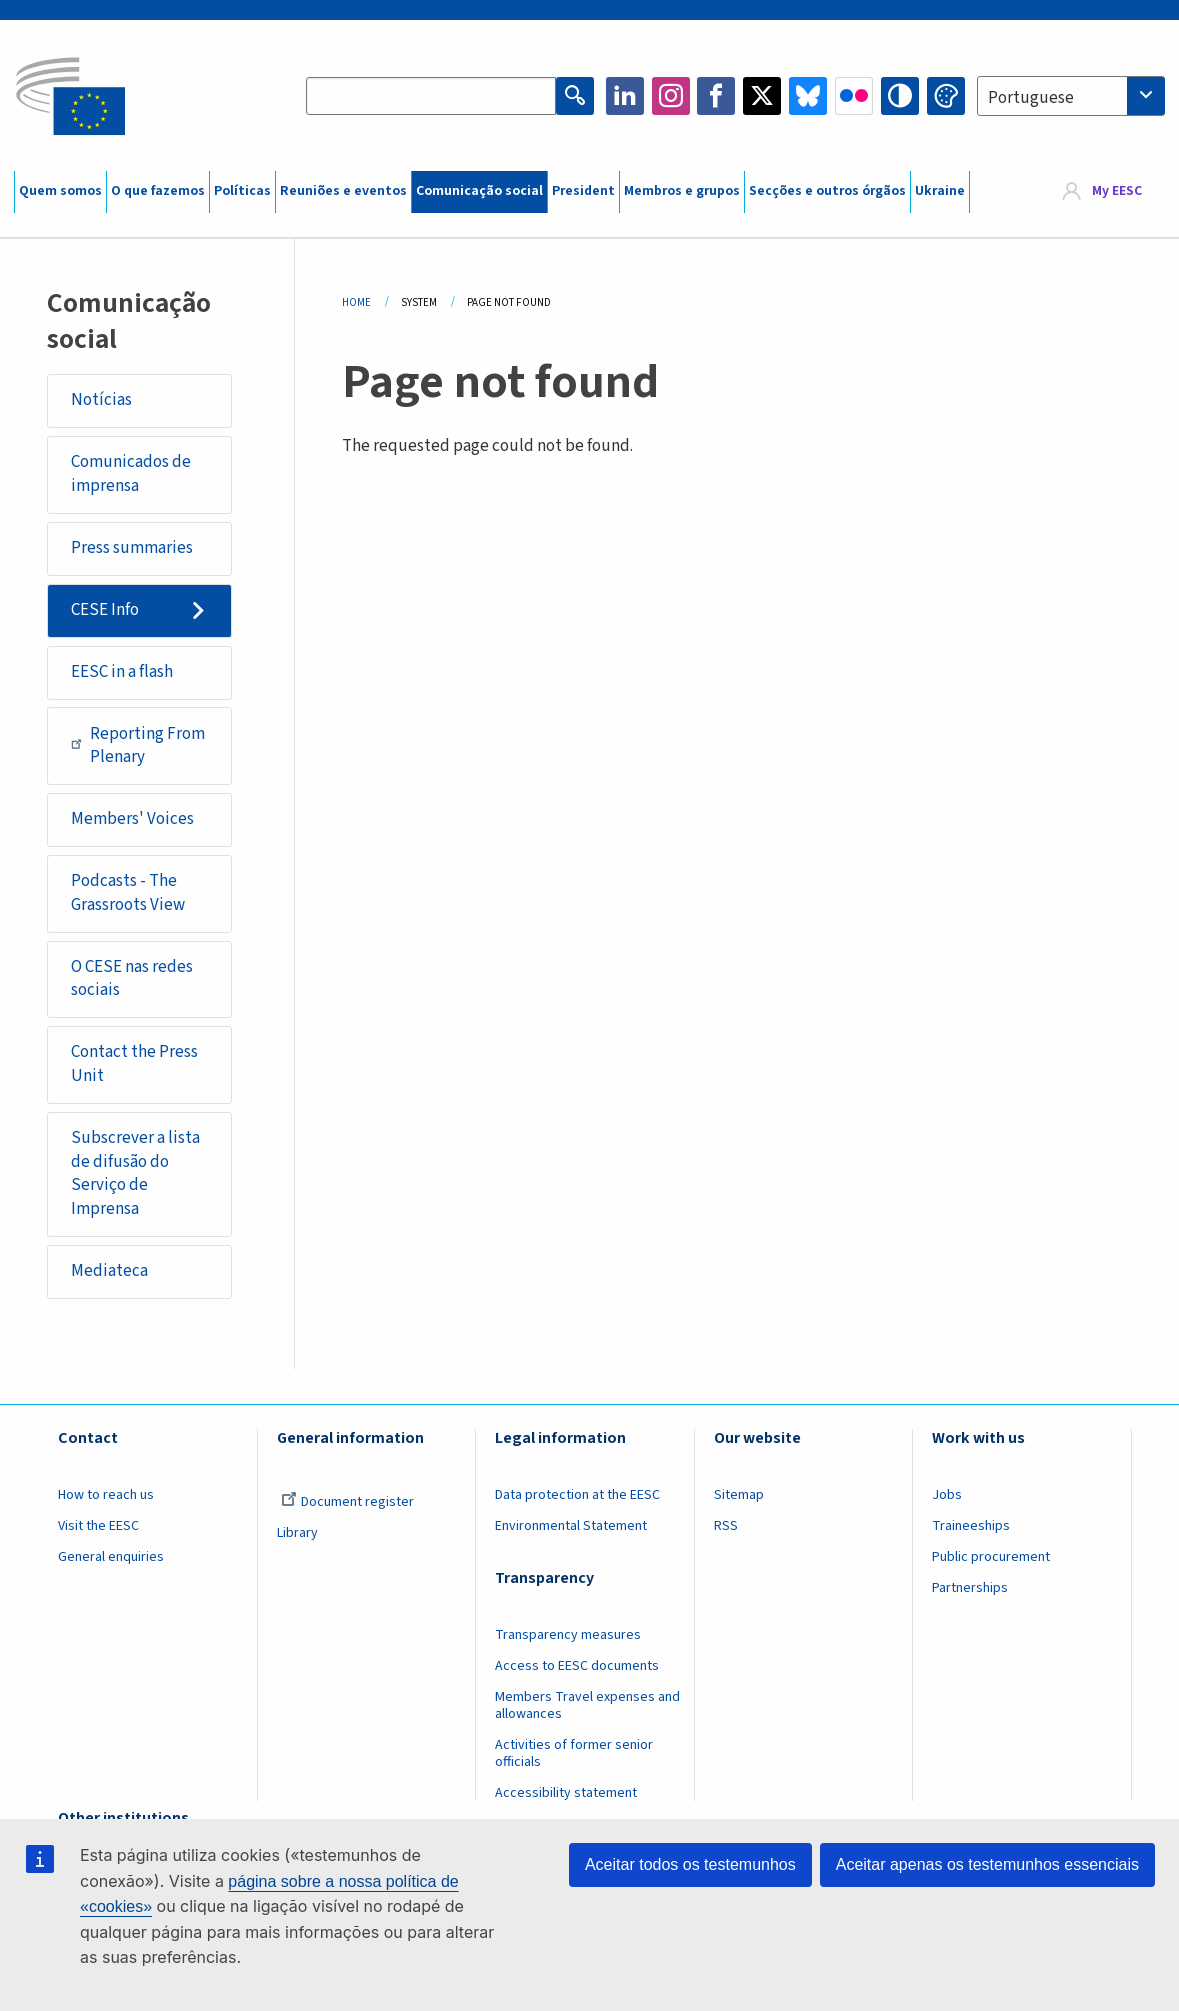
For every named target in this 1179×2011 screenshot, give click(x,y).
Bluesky (808, 96)
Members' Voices (132, 819)
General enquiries (111, 1557)
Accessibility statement (566, 1793)
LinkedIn (625, 96)
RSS (726, 1526)
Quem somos (60, 191)
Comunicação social (479, 191)
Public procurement (991, 1557)
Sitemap (739, 1495)
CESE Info (105, 610)
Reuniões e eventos (343, 191)
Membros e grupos (682, 191)
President (583, 191)
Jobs (947, 1495)
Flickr (854, 96)
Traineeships (971, 1526)
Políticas (242, 191)
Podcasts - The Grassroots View (128, 893)
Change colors (946, 96)
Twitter (762, 96)
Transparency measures (568, 1635)
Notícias (101, 400)
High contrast (900, 96)
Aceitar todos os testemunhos (690, 1864)
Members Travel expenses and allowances (587, 1705)
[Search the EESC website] (431, 96)
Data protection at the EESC (577, 1495)
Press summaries (132, 548)
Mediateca (109, 1271)
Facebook (716, 96)
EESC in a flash (122, 672)
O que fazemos (158, 191)
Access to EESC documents (577, 1666)
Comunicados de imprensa (131, 474)
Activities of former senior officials (574, 1753)
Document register (347, 1502)
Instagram (671, 96)
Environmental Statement (571, 1526)
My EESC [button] (1117, 192)
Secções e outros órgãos (827, 191)
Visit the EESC (98, 1526)
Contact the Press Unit (134, 1064)
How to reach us (106, 1495)
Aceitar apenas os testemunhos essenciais (987, 1864)
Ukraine (940, 191)
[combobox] (1071, 96)
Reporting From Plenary (138, 746)
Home (356, 302)
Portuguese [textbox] (1031, 98)
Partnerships (970, 1588)
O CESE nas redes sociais (132, 979)
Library (297, 1533)
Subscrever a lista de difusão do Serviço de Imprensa (135, 1173)
